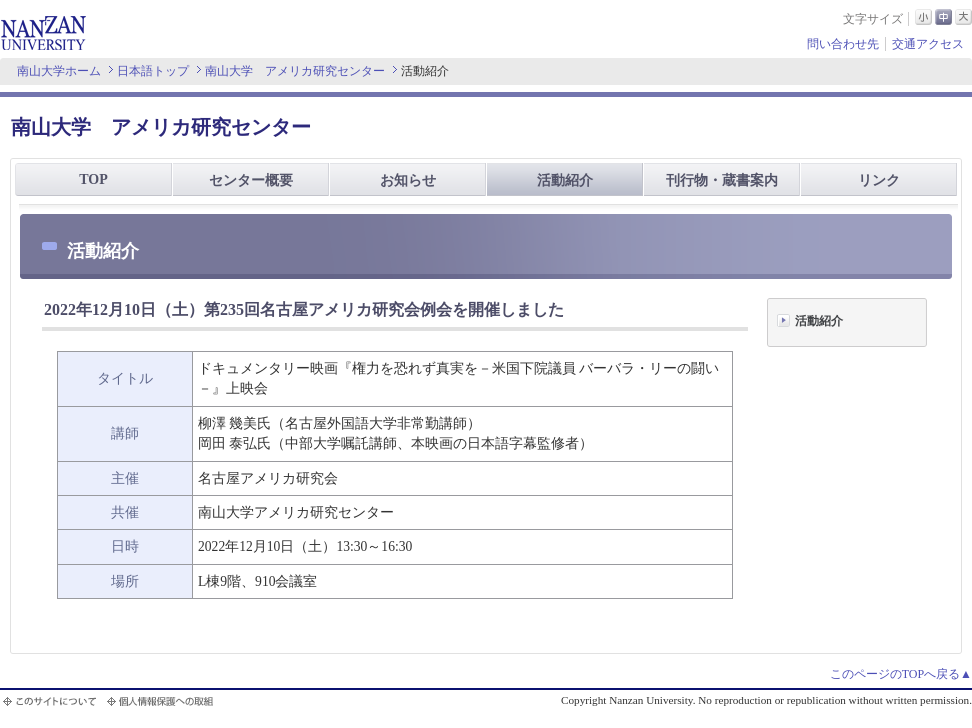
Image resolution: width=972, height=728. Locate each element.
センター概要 (251, 180)
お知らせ (408, 180)
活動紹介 (565, 180)
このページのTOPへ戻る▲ (901, 674)
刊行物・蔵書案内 (722, 180)
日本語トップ (153, 71)
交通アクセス (928, 44)
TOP (93, 179)
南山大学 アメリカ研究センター (295, 71)
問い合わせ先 (843, 44)
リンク (879, 180)
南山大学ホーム (59, 71)
